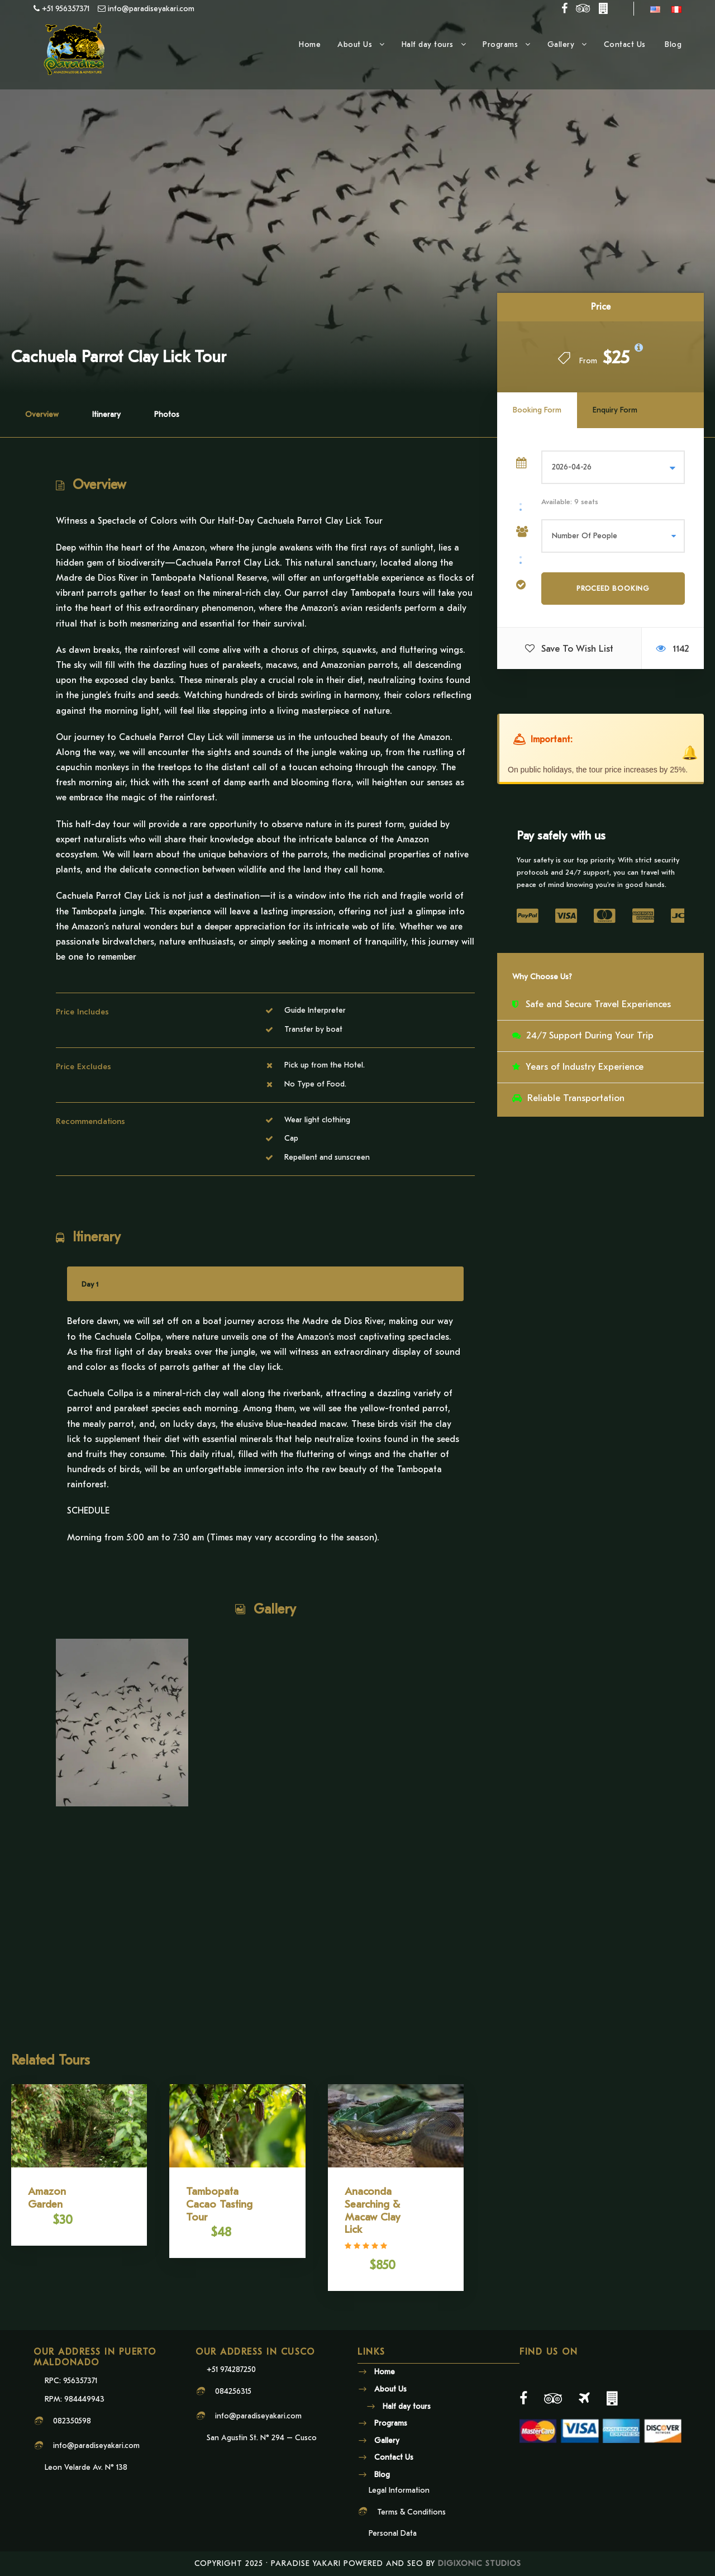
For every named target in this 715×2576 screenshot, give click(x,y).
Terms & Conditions (411, 2512)
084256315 (233, 2391)
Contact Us (626, 44)
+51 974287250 (231, 2369)
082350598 (72, 2421)
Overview (42, 414)
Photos (166, 414)
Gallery (561, 44)
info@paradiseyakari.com (96, 2445)
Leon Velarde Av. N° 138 (86, 2467)
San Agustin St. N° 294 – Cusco (262, 2437)
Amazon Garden (47, 2197)
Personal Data (393, 2533)
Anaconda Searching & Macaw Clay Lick (372, 2210)
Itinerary (106, 414)
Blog (673, 44)
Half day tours (428, 44)
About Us (354, 44)
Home (310, 44)
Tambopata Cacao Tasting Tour (219, 2204)
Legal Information (399, 2490)
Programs (500, 44)
